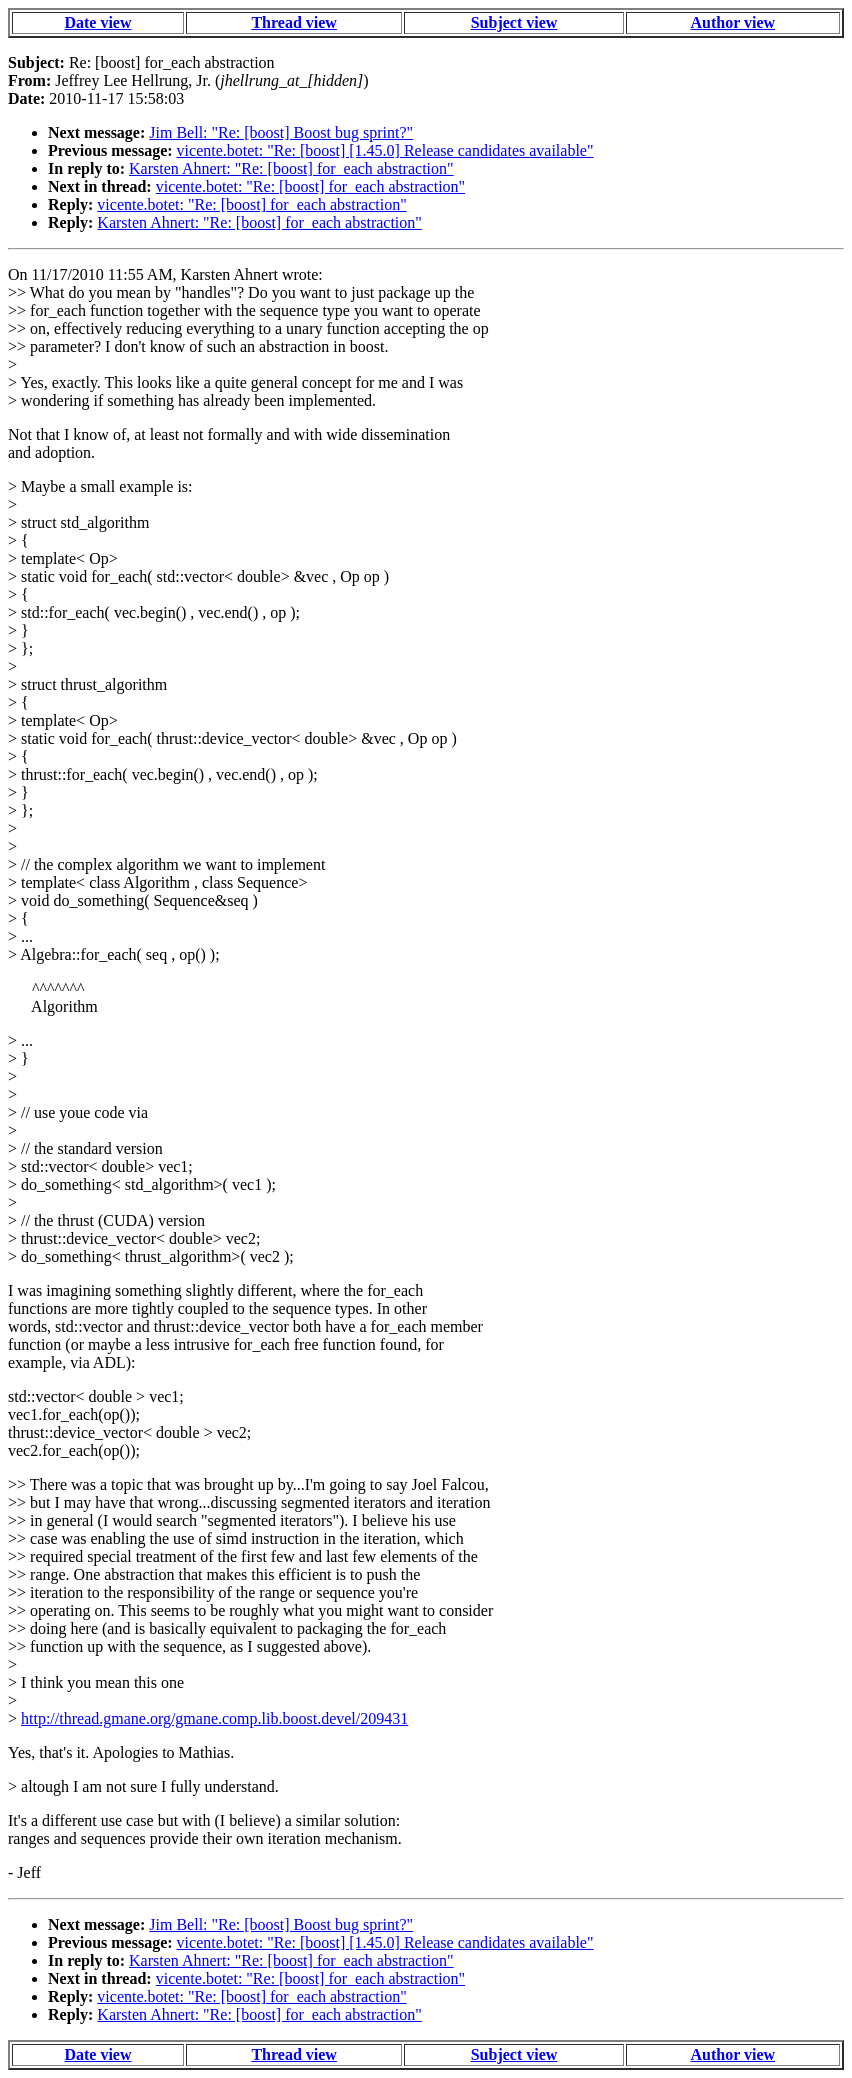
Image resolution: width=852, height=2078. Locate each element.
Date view (97, 22)
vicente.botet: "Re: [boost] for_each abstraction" (310, 186)
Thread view (293, 22)
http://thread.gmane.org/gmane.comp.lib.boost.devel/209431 (214, 1718)
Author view (733, 22)
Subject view (514, 22)
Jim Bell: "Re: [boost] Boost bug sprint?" (281, 132)
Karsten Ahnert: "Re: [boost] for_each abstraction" (291, 168)
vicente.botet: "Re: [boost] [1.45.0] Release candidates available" (385, 150)
